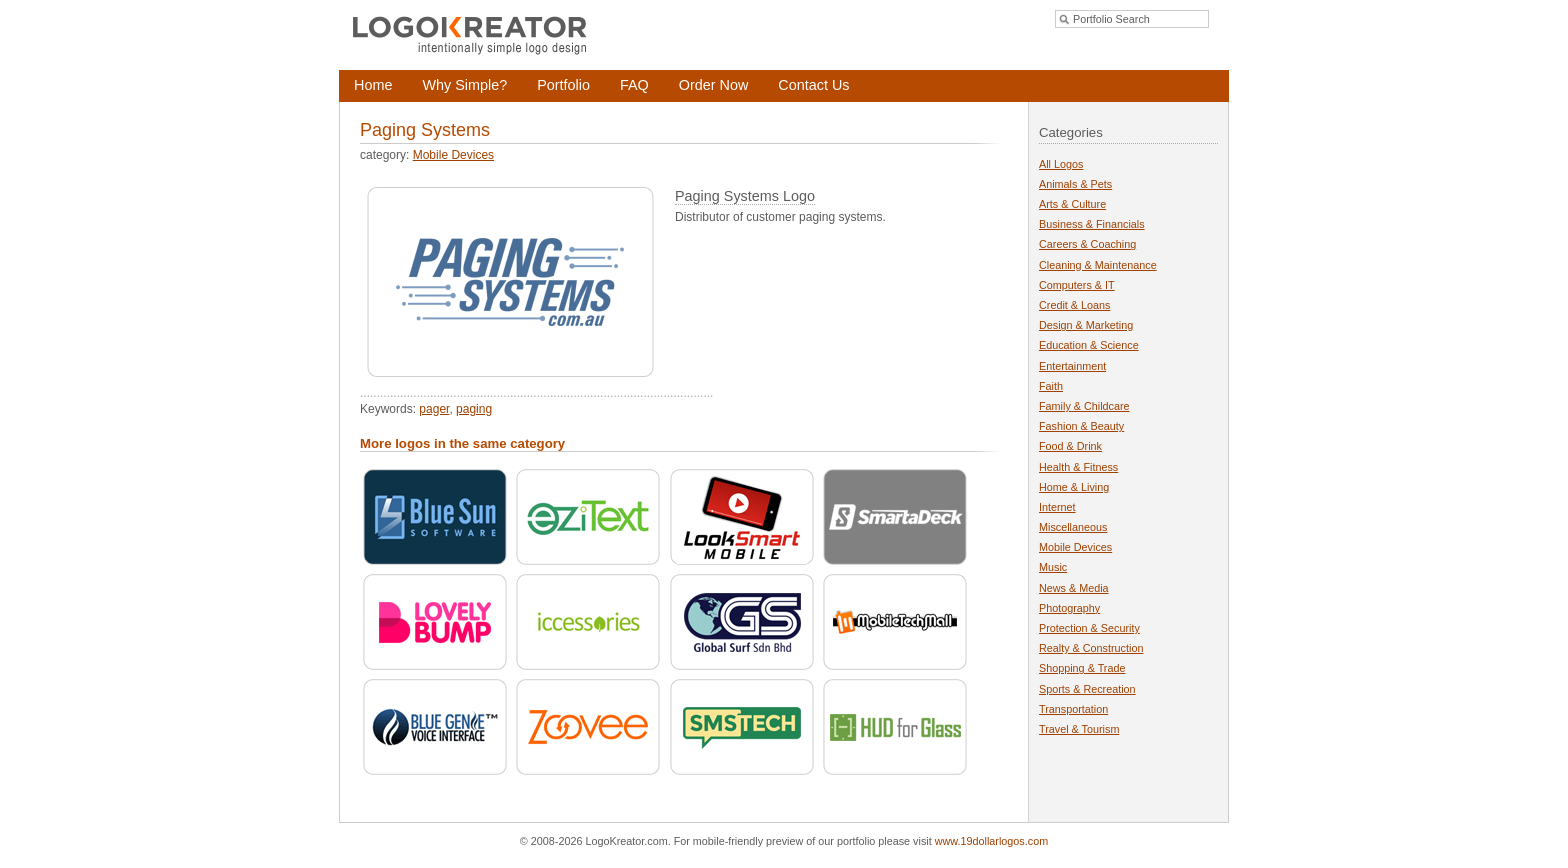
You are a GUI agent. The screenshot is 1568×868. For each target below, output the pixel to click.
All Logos (1061, 164)
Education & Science (1089, 345)
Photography (1069, 608)
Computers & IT (1077, 285)
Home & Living (1074, 487)
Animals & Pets (1075, 184)
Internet (1057, 507)
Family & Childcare (1084, 406)
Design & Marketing (1086, 325)
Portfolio (563, 85)
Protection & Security (1089, 628)
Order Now (714, 85)
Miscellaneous (1073, 527)
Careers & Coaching (1087, 244)
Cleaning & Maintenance (1098, 265)
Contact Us (813, 85)
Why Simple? (464, 85)
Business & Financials (1092, 224)
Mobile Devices (453, 155)
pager (434, 409)
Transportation (1073, 709)
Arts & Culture (1072, 204)
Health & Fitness (1078, 467)
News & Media (1074, 588)
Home (373, 85)
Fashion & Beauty (1081, 426)
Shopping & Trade (1082, 668)
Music (1053, 567)
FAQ (634, 85)
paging (474, 409)
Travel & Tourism (1079, 729)
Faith (1051, 386)
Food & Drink (1070, 446)
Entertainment (1072, 366)
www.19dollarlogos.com (991, 841)
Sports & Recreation (1087, 689)
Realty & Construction (1091, 648)
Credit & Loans (1074, 305)
